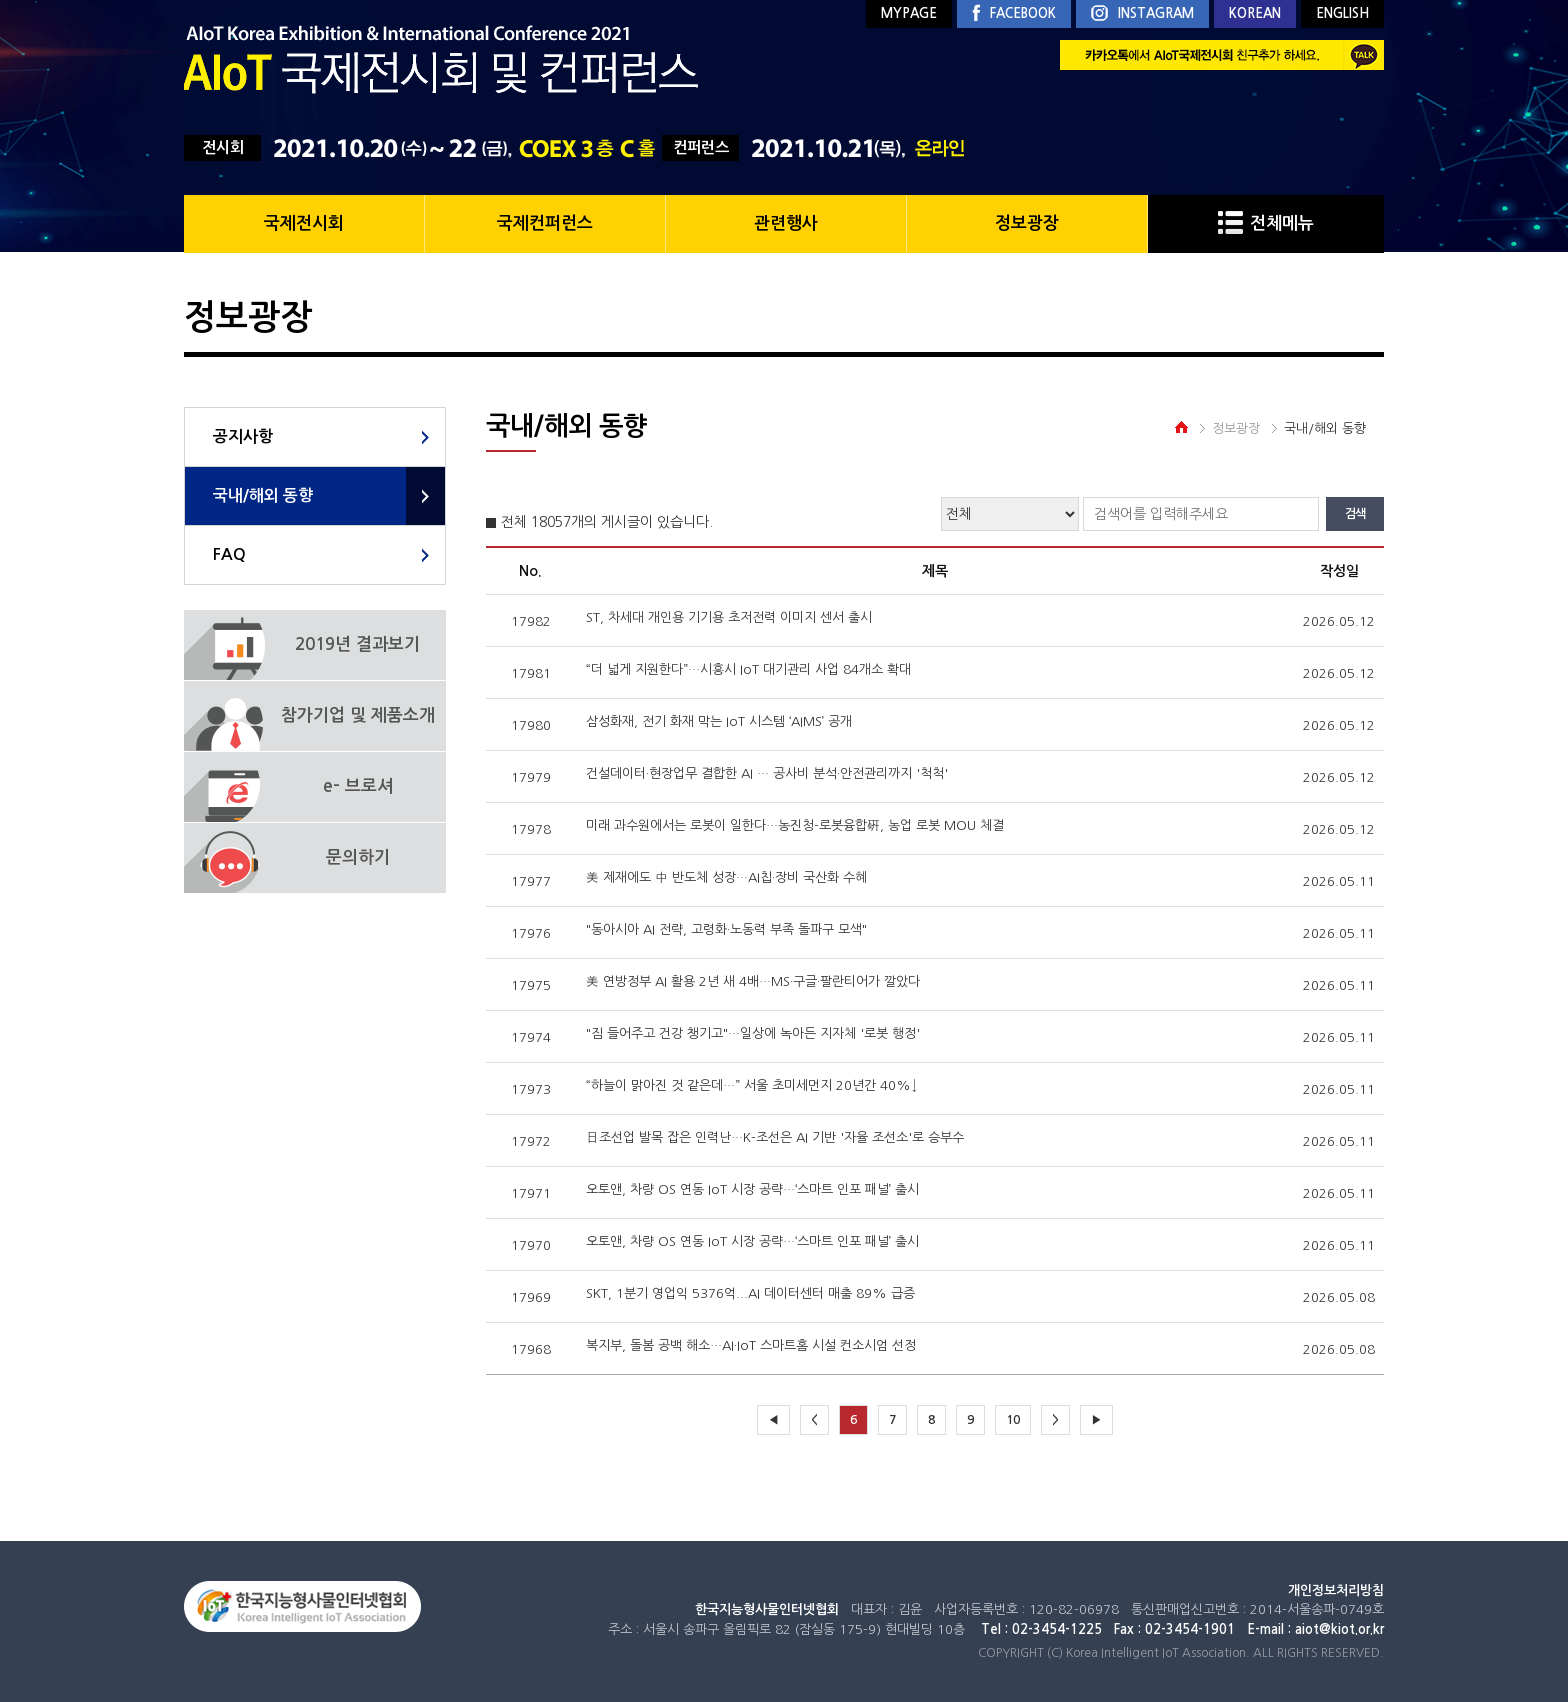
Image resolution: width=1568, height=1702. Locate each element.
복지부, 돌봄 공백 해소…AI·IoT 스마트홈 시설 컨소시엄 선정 (751, 1345)
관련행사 (786, 223)
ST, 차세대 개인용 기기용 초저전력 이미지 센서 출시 (729, 617)
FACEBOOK (1014, 14)
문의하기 (358, 857)
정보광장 (1027, 223)
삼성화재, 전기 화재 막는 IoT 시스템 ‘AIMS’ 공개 (719, 721)
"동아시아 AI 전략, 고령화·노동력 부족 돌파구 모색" (726, 929)
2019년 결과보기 (357, 644)
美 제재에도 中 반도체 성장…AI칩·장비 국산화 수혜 (726, 877)
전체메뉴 (1266, 223)
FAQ (229, 554)
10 (1013, 1420)
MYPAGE (909, 13)
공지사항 (243, 436)
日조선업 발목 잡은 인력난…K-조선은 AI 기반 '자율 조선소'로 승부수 (775, 1137)
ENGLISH (1342, 13)
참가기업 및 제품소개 (358, 715)
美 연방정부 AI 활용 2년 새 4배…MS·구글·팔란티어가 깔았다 (753, 981)
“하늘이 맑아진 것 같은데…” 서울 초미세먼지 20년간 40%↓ (751, 1085)
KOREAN (1255, 13)
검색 (1355, 514)
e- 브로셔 (358, 786)
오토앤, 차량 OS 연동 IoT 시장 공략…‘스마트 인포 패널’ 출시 (752, 1189)
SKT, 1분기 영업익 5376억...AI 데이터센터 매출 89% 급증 (750, 1293)
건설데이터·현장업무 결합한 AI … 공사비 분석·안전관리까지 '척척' (767, 773)
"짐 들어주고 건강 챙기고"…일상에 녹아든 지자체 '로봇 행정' (753, 1033)
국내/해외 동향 (263, 495)
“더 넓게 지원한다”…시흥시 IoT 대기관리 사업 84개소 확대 (748, 669)
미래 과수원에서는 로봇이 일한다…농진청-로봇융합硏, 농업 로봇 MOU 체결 (795, 825)
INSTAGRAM (1142, 14)
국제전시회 (304, 223)
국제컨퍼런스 (545, 223)
